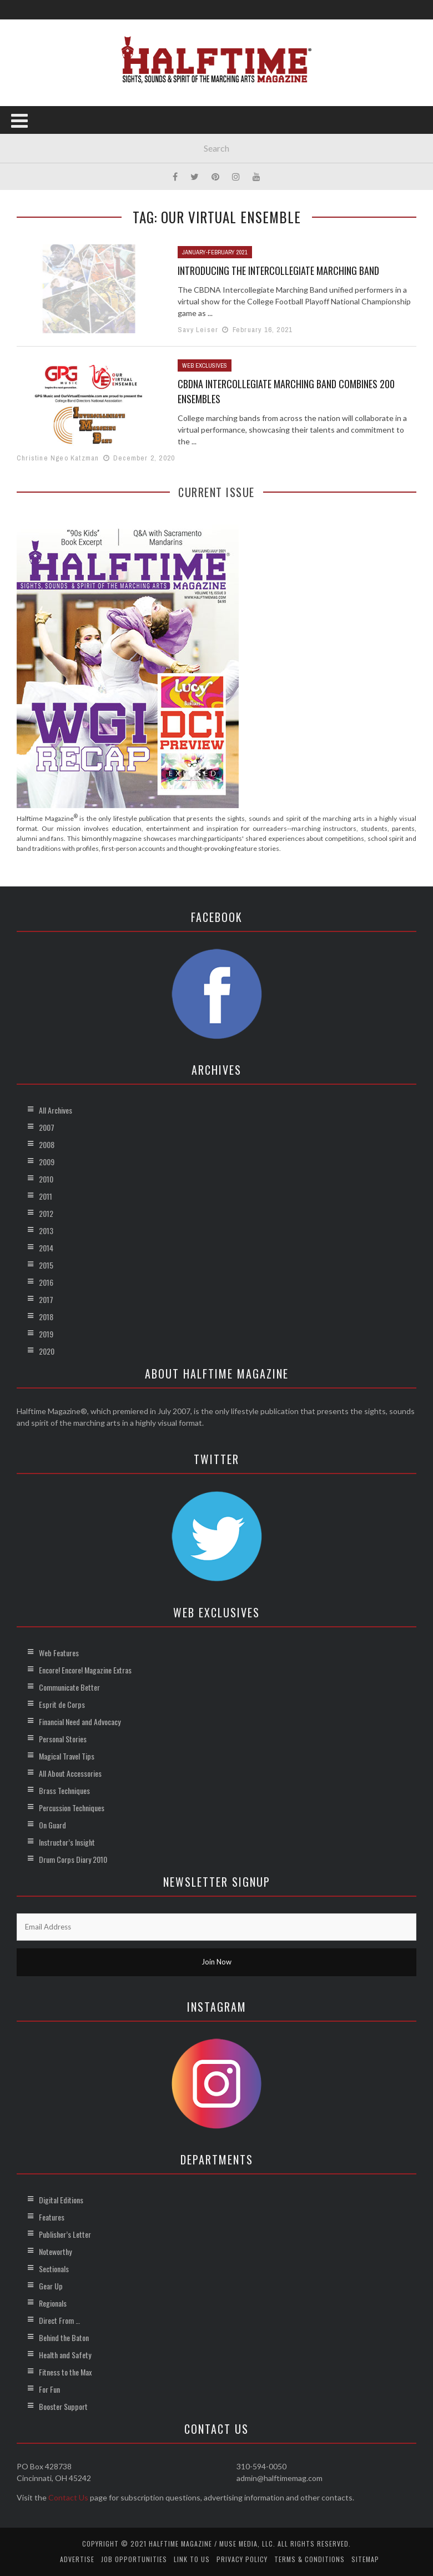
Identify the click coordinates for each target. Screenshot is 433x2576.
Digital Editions (61, 2200)
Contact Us (68, 2497)
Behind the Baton (64, 2337)
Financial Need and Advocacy (79, 1721)
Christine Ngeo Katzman (58, 458)
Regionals (53, 2303)
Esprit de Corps (62, 1704)
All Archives (55, 1110)
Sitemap (365, 2559)
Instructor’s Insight (67, 1842)
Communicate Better (69, 1687)
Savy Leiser (198, 329)
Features (51, 2217)
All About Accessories (70, 1773)
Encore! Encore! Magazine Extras (85, 1670)
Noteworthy (55, 2251)
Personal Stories (63, 1739)
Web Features (59, 1652)
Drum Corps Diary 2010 (73, 1859)
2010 (46, 1179)
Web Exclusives (204, 365)
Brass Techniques (64, 1790)
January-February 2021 (215, 252)
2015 (46, 1265)
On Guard (52, 1825)
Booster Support (63, 2406)
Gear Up (51, 2286)
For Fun (49, 2389)
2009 (46, 1161)
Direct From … (59, 2320)
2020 (46, 1351)
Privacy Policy (242, 2559)
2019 (46, 1334)
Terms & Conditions (309, 2559)
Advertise (77, 2559)
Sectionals (54, 2268)
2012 (46, 1213)
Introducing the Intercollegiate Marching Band (278, 270)
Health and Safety (65, 2355)
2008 (46, 1144)
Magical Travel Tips (66, 1756)
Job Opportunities (134, 2559)
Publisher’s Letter (65, 2234)
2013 (46, 1230)
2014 (46, 1248)
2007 (46, 1127)
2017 (46, 1299)
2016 (46, 1282)
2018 (46, 1316)
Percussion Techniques (71, 1807)
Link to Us (192, 2559)
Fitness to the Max (65, 2372)
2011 (45, 1196)
